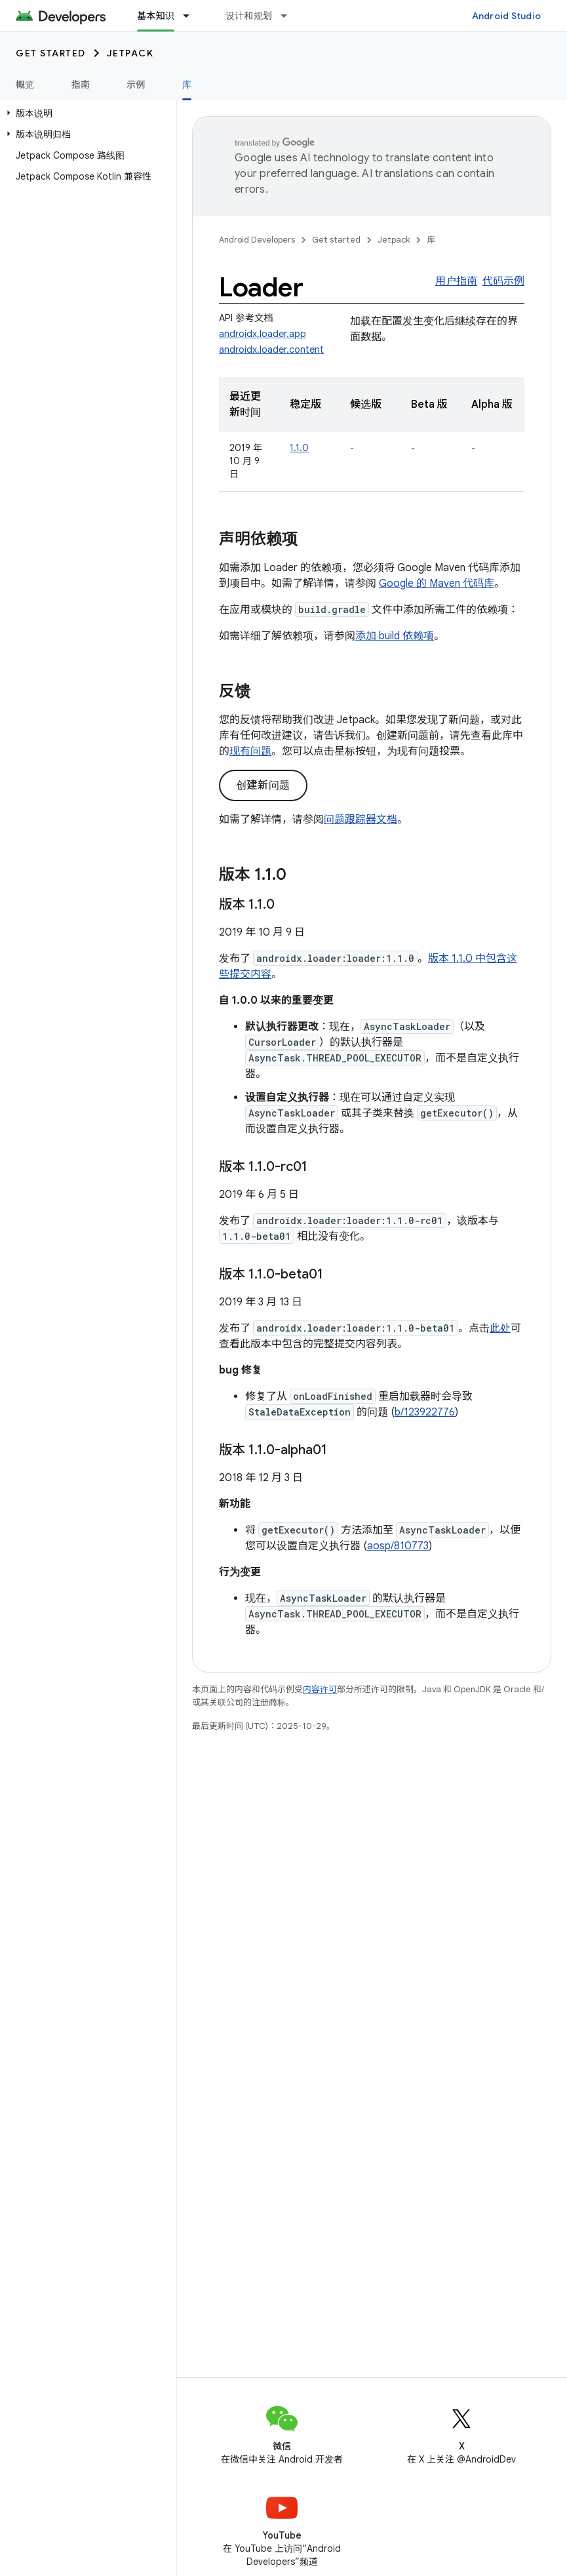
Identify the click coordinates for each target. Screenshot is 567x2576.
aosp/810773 (398, 1546)
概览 (25, 84)
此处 (500, 1328)
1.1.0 (299, 448)
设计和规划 (248, 16)
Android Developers (257, 239)
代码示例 (503, 281)
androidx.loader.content (271, 349)
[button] (85, 113)
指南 (80, 84)
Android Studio (506, 16)
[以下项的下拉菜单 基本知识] (192, 15)
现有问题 (250, 751)
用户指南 (456, 281)
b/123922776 (425, 1412)
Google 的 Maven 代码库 (436, 583)
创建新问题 (263, 785)
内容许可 (320, 1689)
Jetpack (130, 53)
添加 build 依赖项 (394, 636)
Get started (51, 53)
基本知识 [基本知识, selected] (155, 16)
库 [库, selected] (186, 84)
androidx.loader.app (262, 334)
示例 (136, 84)
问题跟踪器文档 (360, 819)
